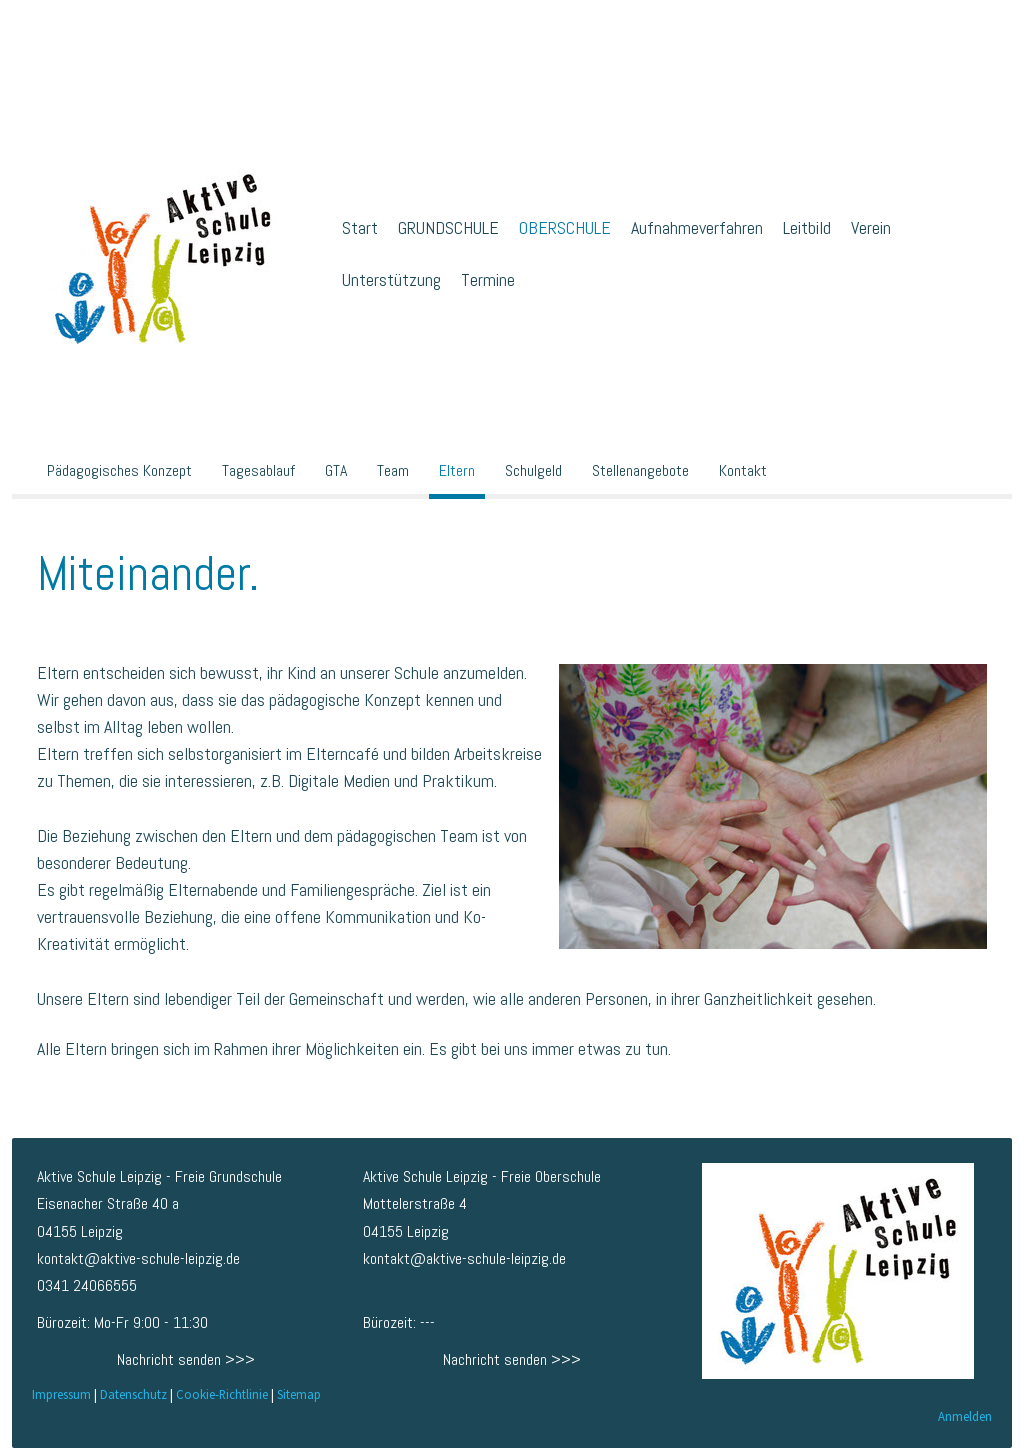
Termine (488, 279)
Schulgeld (533, 470)
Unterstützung (391, 279)
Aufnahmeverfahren (697, 227)
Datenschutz (133, 1394)
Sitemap (299, 1394)
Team (393, 470)
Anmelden (965, 1416)
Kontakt (743, 470)
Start (360, 227)
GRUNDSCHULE (448, 227)
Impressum (61, 1394)
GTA (336, 470)
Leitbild (807, 227)
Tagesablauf (258, 470)
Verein (871, 227)
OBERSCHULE (565, 227)
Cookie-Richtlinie (222, 1394)
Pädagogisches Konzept (119, 470)
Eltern (457, 470)
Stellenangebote (640, 470)
